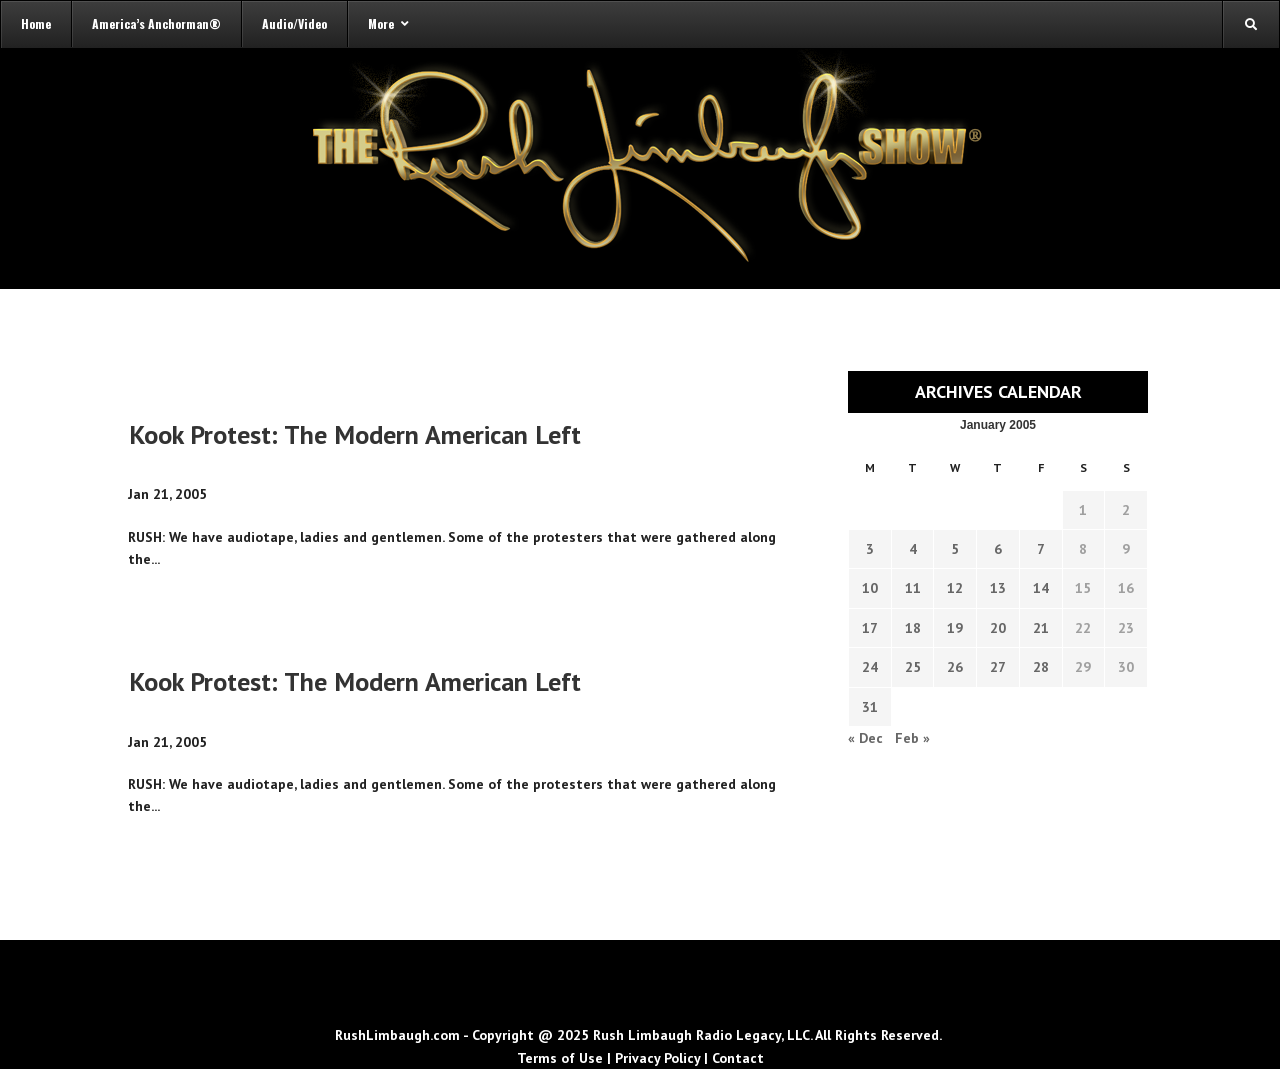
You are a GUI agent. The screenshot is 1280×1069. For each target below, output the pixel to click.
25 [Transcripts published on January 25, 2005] (913, 667)
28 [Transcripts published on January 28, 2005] (1041, 667)
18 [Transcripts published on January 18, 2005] (913, 628)
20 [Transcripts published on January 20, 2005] (998, 628)
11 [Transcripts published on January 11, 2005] (913, 588)
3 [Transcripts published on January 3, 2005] (870, 549)
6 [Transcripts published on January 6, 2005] (998, 549)
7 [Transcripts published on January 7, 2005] (1041, 549)
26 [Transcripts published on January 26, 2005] (955, 667)
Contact (738, 1058)
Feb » (912, 738)
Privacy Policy (657, 1058)
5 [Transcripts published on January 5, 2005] (955, 549)
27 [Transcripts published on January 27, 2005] (998, 667)
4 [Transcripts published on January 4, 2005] (913, 549)
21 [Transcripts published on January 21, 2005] (1041, 628)
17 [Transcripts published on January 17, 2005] (870, 628)
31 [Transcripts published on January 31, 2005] (870, 707)
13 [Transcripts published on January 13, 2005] (998, 588)
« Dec (865, 738)
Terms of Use (560, 1058)
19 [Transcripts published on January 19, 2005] (955, 628)
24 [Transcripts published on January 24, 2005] (870, 667)
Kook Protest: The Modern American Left (355, 434)
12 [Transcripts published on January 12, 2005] (955, 588)
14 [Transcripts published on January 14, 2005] (1041, 588)
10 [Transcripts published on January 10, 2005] (870, 588)
